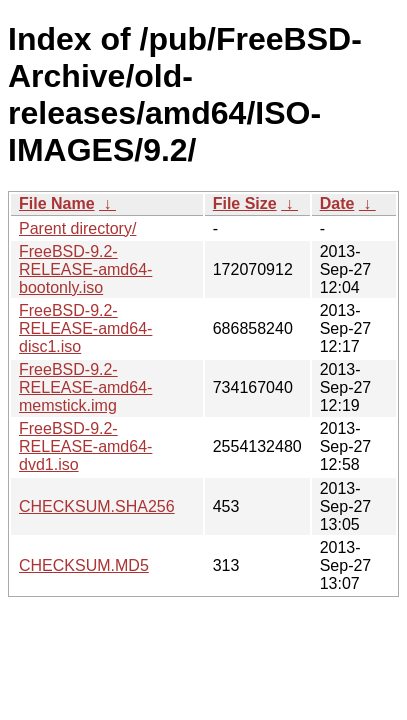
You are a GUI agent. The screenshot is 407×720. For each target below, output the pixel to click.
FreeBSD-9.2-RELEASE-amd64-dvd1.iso (85, 446)
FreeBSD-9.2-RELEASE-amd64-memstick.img (85, 387)
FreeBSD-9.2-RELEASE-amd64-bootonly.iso (85, 269)
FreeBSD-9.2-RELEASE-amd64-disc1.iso (85, 328)
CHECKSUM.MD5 (84, 565)
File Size (245, 203)
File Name (57, 203)
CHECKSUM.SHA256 (97, 506)
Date (337, 203)
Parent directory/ (77, 228)
